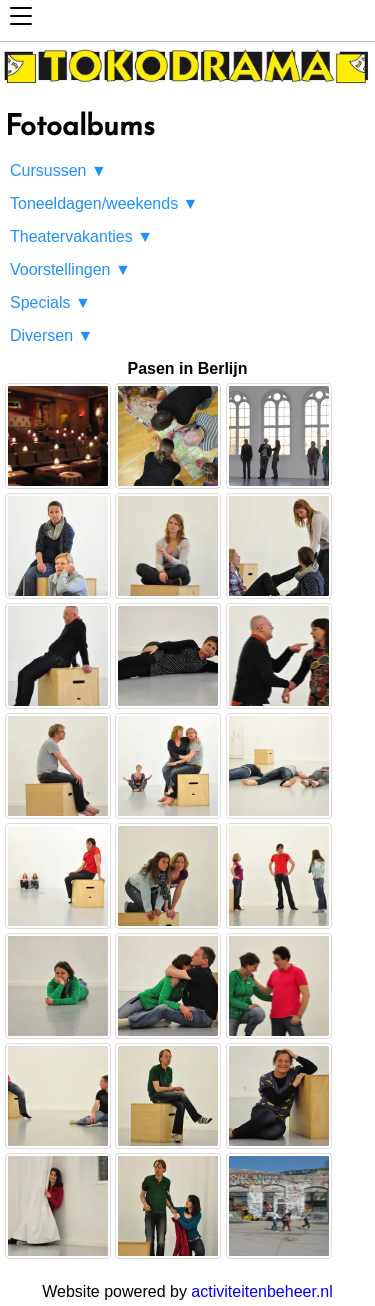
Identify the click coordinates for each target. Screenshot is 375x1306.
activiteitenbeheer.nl (261, 1291)
